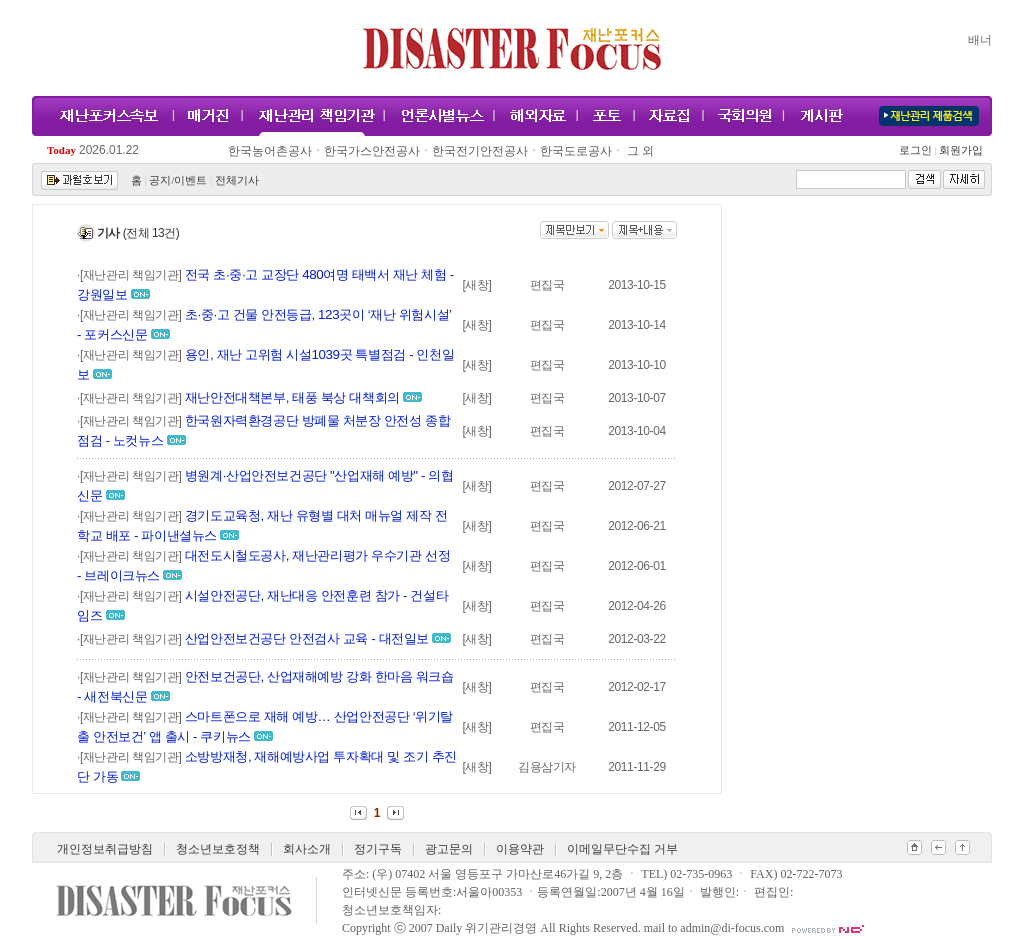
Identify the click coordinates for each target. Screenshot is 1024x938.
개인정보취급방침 (105, 849)
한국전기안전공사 (480, 151)
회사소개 (307, 849)
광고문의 (449, 849)
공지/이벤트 (178, 180)
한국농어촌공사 (270, 151)
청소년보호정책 (218, 849)
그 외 (639, 151)
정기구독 (378, 849)
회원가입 (959, 150)
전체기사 (237, 180)
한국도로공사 (576, 151)
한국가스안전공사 (372, 151)
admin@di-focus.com (732, 928)
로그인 (918, 150)
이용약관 (520, 849)
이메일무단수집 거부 (622, 849)
